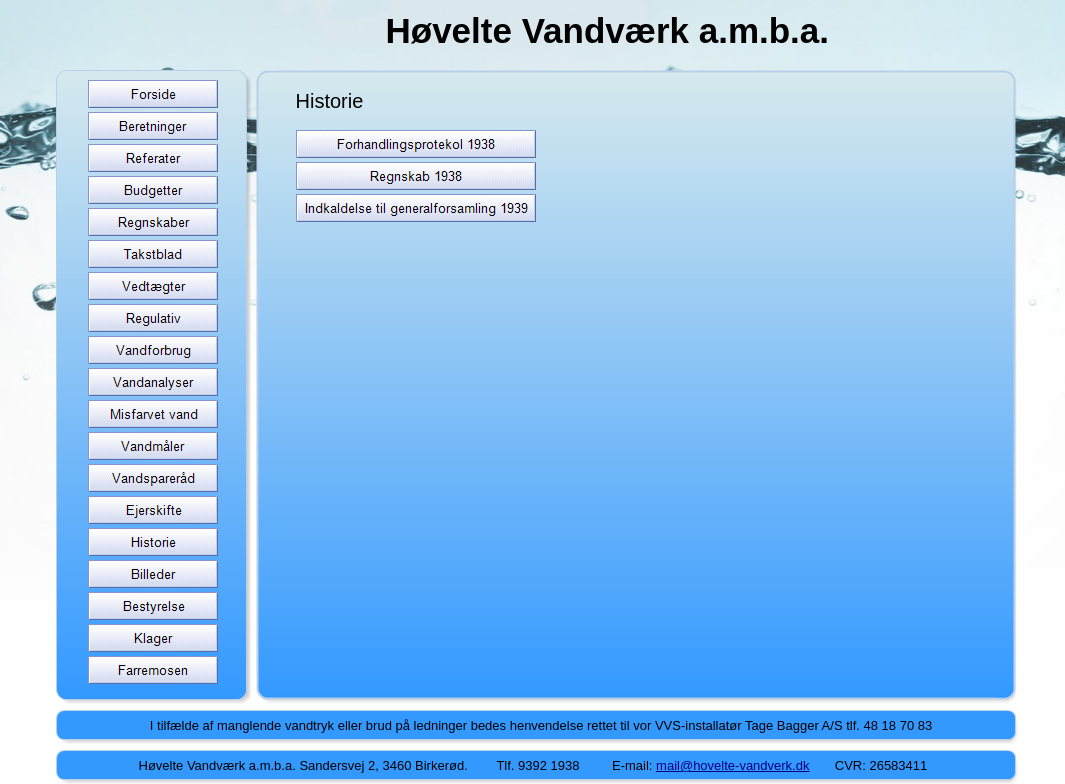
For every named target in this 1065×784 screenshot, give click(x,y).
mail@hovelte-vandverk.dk (732, 765)
